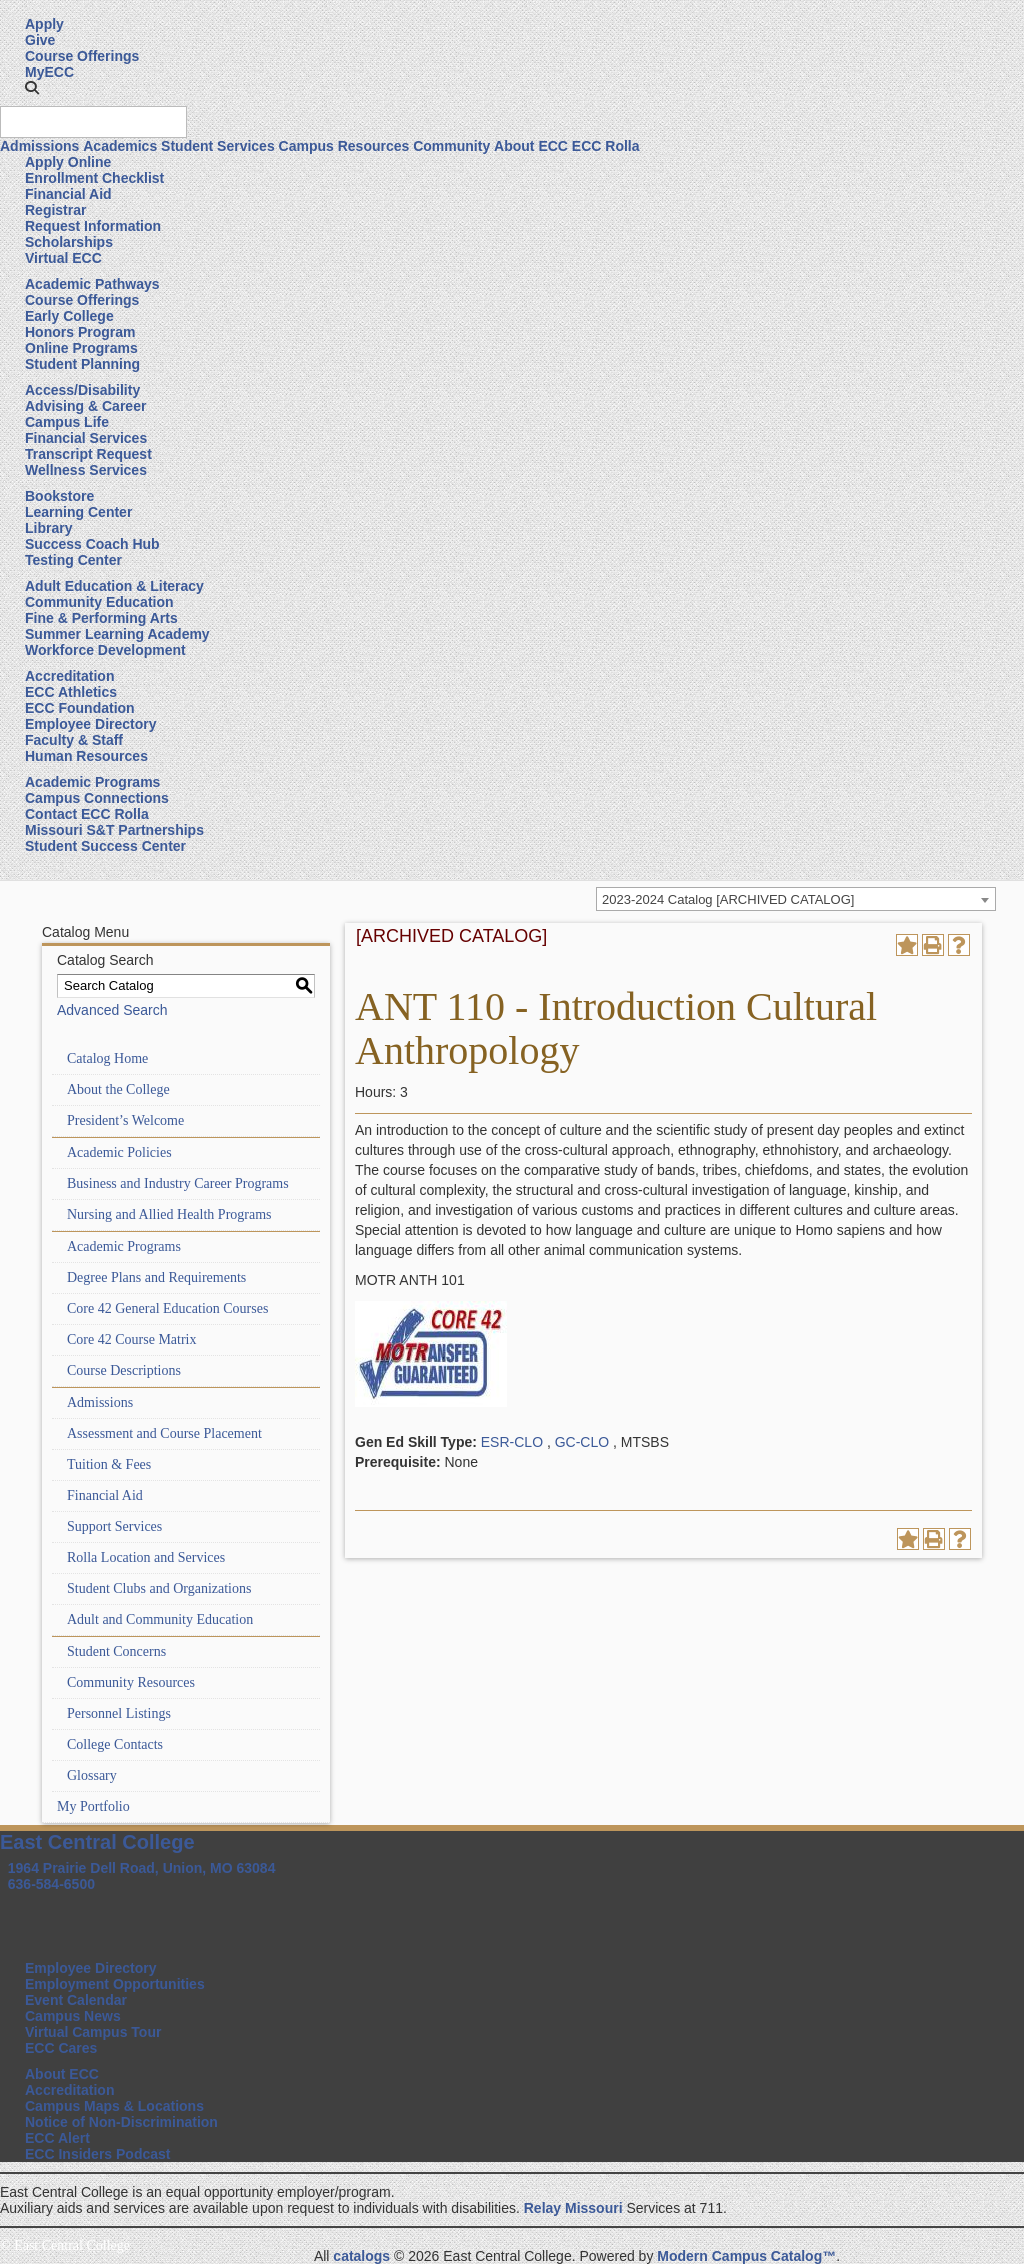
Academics (120, 146)
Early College (69, 316)
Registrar (55, 210)
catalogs (361, 2256)
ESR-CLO (512, 1442)
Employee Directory (91, 724)
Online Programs (81, 348)
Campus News (73, 2016)
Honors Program (80, 332)
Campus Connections (97, 798)
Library (48, 528)
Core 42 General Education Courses (167, 1308)
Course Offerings (82, 56)
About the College (118, 1089)
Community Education (99, 602)
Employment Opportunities (115, 1984)
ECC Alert (57, 2138)
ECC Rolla (606, 146)
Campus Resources (344, 146)
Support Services (114, 1526)
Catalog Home (107, 1058)
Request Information (93, 226)
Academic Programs (92, 782)
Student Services (218, 146)
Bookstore (59, 496)
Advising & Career (85, 406)
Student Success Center (105, 846)
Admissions (39, 146)
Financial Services (86, 438)
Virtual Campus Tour (93, 2032)
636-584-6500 (51, 1884)
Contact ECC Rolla (87, 814)
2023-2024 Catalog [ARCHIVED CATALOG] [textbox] (728, 899)
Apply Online (68, 162)
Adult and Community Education (160, 1619)
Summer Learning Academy (117, 634)
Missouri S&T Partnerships (114, 830)
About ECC (531, 146)
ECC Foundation (80, 708)
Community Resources (131, 1682)
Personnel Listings (119, 1713)
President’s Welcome (125, 1120)
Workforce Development (105, 650)
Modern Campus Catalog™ (746, 2256)
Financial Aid (68, 194)
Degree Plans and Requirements (156, 1277)
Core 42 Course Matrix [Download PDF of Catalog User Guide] (131, 1339)
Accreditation (69, 676)
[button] (32, 88)
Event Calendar (76, 2000)
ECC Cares (61, 2048)
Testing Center (73, 560)
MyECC (49, 72)
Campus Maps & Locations (114, 2106)
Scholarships (69, 242)
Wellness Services (86, 470)
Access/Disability (82, 390)
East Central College (97, 1842)
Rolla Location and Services (146, 1557)
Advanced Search (112, 1010)
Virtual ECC (63, 258)
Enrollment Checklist (94, 178)
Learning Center (78, 512)
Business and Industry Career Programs (178, 1183)
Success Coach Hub (92, 544)
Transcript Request (88, 454)
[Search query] (93, 122)
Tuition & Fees (109, 1464)
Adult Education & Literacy (114, 586)
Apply (44, 24)
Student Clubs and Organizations (159, 1588)
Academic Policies (119, 1152)
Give (40, 40)
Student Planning (82, 364)
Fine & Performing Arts (101, 618)
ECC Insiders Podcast (98, 2154)
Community (451, 146)
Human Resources (86, 756)
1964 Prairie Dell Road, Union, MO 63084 (142, 1868)
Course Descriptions (124, 1370)
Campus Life (67, 422)
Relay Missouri (573, 2208)
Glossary (92, 1775)
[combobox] (796, 899)
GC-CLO (582, 1442)
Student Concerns (116, 1651)
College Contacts (115, 1744)
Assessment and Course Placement (164, 1433)
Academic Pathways (92, 284)
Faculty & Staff (74, 740)
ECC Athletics (71, 692)
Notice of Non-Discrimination (121, 2122)
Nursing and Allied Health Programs (169, 1214)
